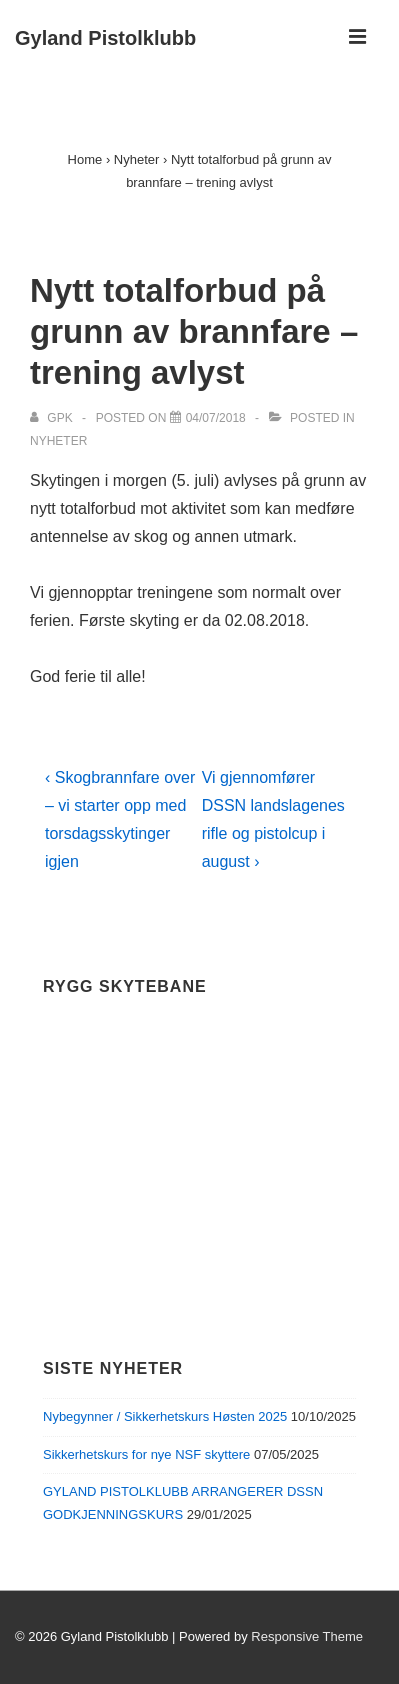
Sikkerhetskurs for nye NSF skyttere (146, 1454)
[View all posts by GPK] (53, 418)
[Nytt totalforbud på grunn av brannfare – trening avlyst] (216, 418)
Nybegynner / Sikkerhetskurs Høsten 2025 (165, 1416)
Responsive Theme (307, 1636)
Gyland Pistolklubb (105, 38)
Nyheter (58, 441)
